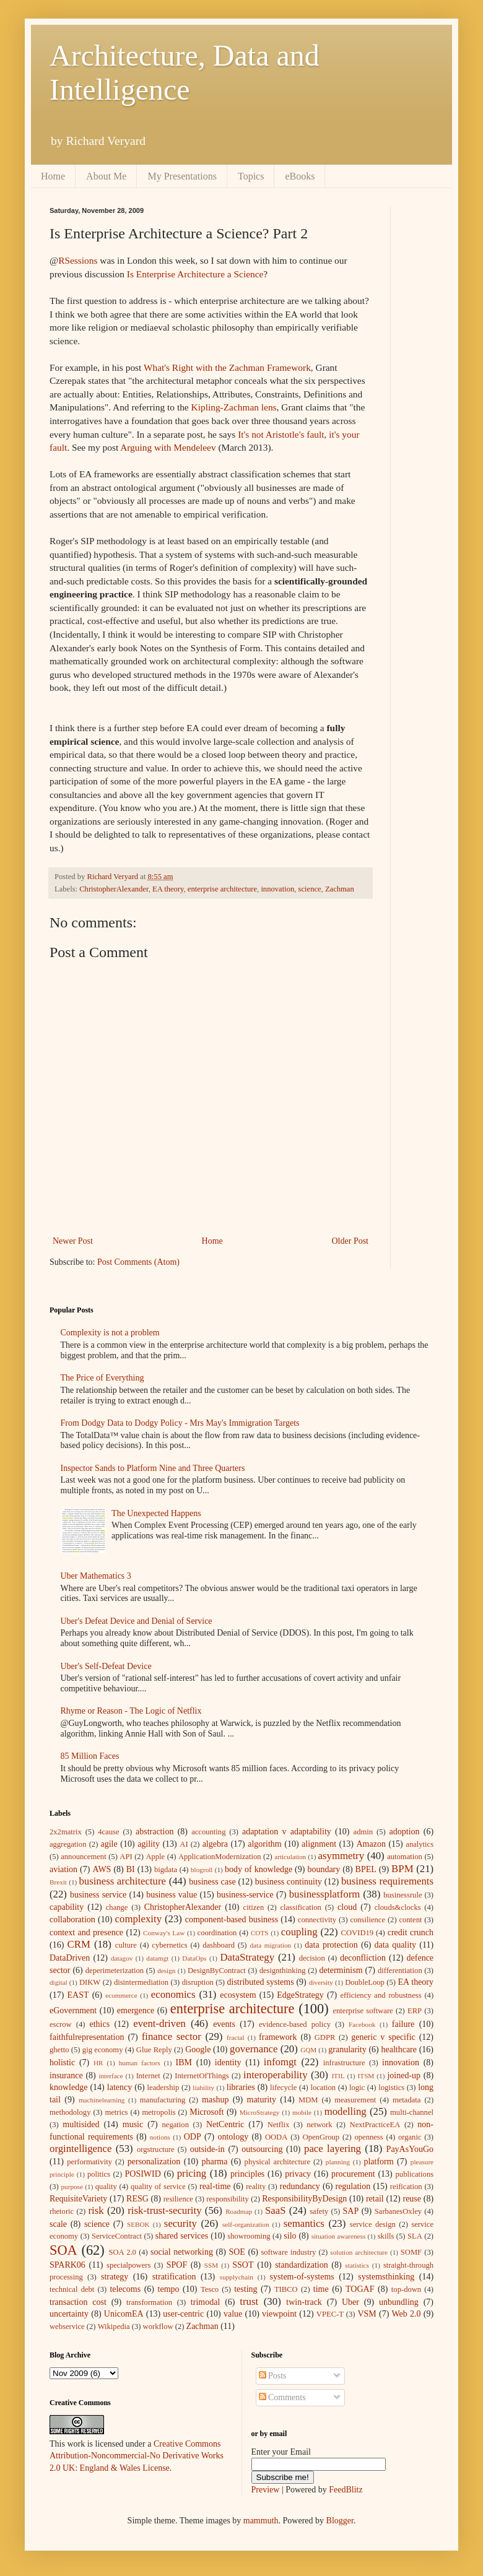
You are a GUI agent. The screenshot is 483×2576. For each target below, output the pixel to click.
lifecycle (283, 2087)
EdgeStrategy (300, 1995)
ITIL (337, 2075)
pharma (214, 2161)
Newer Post (73, 1241)
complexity (138, 1919)
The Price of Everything (102, 1377)
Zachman (339, 889)
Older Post (350, 1241)
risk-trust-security (164, 2210)
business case (212, 1881)
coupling (299, 1932)
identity (228, 2062)
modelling (345, 2111)
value (233, 2313)
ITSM (366, 2075)
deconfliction (363, 1957)
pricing (192, 2173)
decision (312, 1958)
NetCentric (225, 2124)
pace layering (332, 2148)
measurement (355, 2100)
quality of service (158, 2186)
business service (98, 1894)
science (309, 889)
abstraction (154, 1831)
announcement (83, 1856)
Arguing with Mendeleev (167, 447)
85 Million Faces (90, 1756)
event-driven (159, 2023)
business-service (245, 1894)
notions (160, 2137)
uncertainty (69, 2313)
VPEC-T (330, 2314)
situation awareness (338, 2236)
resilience (178, 2199)
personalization (154, 2161)
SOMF (411, 2252)
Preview (265, 2489)
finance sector (171, 2036)
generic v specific (383, 2037)
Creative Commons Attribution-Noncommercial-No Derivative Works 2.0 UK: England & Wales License (137, 2456)
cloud (347, 1907)
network (319, 2124)
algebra (215, 1844)
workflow (158, 2326)
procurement (353, 2174)
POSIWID (143, 2174)
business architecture (122, 1881)
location (323, 2087)
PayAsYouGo (409, 2149)
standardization (301, 2265)
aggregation (68, 1844)
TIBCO (286, 2289)
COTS (260, 1932)
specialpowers (128, 2265)
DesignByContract (217, 1970)
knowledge (68, 2087)
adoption (404, 1831)
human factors (139, 2062)
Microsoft (206, 2112)
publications (415, 2174)
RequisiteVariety (78, 2198)
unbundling (399, 2302)
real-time (215, 2186)
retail (375, 2198)
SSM (211, 2265)
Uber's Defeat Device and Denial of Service (136, 1621)
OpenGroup (321, 2137)
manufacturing (162, 2100)
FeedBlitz (345, 2489)
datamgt (157, 1958)
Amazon (370, 1844)
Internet (148, 2075)
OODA (276, 2137)
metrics (116, 2112)
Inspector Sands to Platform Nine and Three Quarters (153, 1468)
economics (173, 1994)
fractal (236, 2037)
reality (256, 2186)
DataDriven (70, 1957)
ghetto (59, 2049)
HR (98, 2062)
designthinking (282, 1970)
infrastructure (344, 2062)
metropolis (158, 2112)
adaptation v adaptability (286, 1831)
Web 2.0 (406, 2313)
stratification (174, 2276)
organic (410, 2137)
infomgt (280, 2062)
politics (98, 2174)
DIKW (89, 1982)
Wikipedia (114, 2326)
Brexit (58, 1882)
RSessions (77, 260)
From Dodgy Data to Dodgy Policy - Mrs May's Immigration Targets (180, 1423)
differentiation (400, 1970)
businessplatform (324, 1894)
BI (130, 1869)
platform (378, 2161)
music (133, 2124)
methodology (70, 2112)
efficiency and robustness (380, 1995)
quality (106, 2186)
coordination (217, 1932)
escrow (61, 2024)
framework (278, 2037)
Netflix (279, 2124)
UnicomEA (124, 2313)
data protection (331, 1944)
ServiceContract (117, 2236)
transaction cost (78, 2302)
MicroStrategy (260, 2112)
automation (404, 1856)
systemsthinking (386, 2276)
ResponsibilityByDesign (304, 2198)
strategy (114, 2276)
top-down (406, 2289)
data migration (270, 1945)
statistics (357, 2265)
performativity (89, 2162)
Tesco (210, 2289)
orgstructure (156, 2149)
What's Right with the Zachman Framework (227, 367)
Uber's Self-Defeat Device (106, 1666)
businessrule (402, 1895)
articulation (290, 1856)
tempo (169, 2289)
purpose (71, 2186)
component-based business (231, 1919)
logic (357, 2087)
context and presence (86, 1932)
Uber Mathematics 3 (96, 1576)
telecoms (125, 2289)
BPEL (365, 1869)
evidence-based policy (295, 2024)
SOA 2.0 (122, 2252)
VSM (366, 2313)
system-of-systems (302, 2276)
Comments (282, 2397)
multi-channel (411, 2112)
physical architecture (277, 2162)
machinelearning (102, 2100)
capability (67, 1907)
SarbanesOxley (398, 2211)
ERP (414, 2010)
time (321, 2289)
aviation (63, 1869)
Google (198, 2049)
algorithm (264, 1844)
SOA (63, 2250)
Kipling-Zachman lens (234, 407)
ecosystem (238, 1995)
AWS (101, 1869)
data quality (395, 1944)
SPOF (177, 2265)
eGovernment (73, 2010)
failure (403, 2024)
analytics (419, 1844)
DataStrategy (247, 1957)
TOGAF (360, 2289)
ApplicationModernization (219, 1856)
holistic (62, 2062)
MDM (308, 2100)
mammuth (261, 2520)
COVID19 (357, 1932)
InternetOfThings (201, 2075)
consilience (367, 1919)
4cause (108, 1832)
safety (319, 2211)
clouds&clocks (398, 1907)
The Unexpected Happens (156, 1513)
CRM (78, 1944)
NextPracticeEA (375, 2124)
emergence (135, 2010)
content (410, 1919)
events (224, 2024)
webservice (67, 2326)
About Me (106, 176)
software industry (288, 2252)
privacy (298, 2174)
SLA (414, 2236)
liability (203, 2087)
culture (126, 1945)
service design (373, 2224)
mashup (215, 2099)
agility (148, 1844)
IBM (184, 2062)
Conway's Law (164, 1932)
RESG (137, 2198)
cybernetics (169, 1945)
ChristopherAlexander (113, 889)
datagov (122, 1958)
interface (110, 2075)
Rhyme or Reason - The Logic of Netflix (131, 1710)
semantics (304, 2223)
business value (171, 1894)
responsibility (227, 2199)
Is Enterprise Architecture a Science (195, 274)
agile (109, 1844)
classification (300, 1907)
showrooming (248, 2236)
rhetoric (62, 2211)
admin (363, 1832)
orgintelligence (80, 2148)
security (180, 2223)
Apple (155, 1856)
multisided (81, 2124)
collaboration (72, 1919)
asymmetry (341, 1856)
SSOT (242, 2265)
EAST (78, 1995)
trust (249, 2301)
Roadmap (238, 2211)
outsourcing (262, 2149)
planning (338, 2162)
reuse (411, 2198)
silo (290, 2235)
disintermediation (141, 1982)
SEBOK (138, 2224)
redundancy (300, 2186)
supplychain (236, 2277)
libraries (241, 2087)
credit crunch (410, 1932)
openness (368, 2137)
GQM (308, 2049)
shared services (182, 2235)
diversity (321, 1982)
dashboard (218, 1945)
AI (184, 1844)
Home (53, 176)
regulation (352, 2186)
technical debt (72, 2289)
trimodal (205, 2302)
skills (386, 2236)
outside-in (207, 2149)
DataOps (194, 1958)
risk (95, 2210)
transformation (149, 2302)
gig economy (102, 2049)
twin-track (304, 2302)
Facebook (362, 2024)
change (117, 1907)
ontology (232, 2136)
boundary (323, 1869)
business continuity (288, 1881)
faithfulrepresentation (87, 2037)
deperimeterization (114, 1970)
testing (245, 2289)
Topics (251, 176)
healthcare (399, 2049)
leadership (163, 2087)
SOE (236, 2252)
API (126, 1856)
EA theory (168, 889)
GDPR (325, 2037)
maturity (261, 2099)
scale (58, 2224)
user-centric (183, 2313)
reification (406, 2186)
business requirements (387, 1881)
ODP (192, 2136)
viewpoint (279, 2313)
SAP (350, 2211)
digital (58, 1982)
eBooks (300, 176)
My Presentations (182, 176)
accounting (208, 1832)
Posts (273, 2375)
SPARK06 (67, 2265)
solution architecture (359, 2252)
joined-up (403, 2075)
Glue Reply (154, 2049)
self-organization (245, 2224)
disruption (198, 1982)
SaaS (275, 2210)
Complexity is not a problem (110, 1332)
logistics (391, 2087)
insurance (66, 2075)
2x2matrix (66, 1832)
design (166, 1970)
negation (175, 2124)
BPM (402, 1869)
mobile (301, 2112)
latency (119, 2087)
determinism (341, 1970)
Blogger (340, 2520)
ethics (99, 2024)
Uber (350, 2302)
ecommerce (121, 1995)
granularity (347, 2049)
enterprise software (363, 2010)
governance (253, 2049)
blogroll (201, 1869)
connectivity (317, 1919)
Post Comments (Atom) (138, 1262)
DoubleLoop (365, 1982)
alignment (319, 1844)
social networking (181, 2252)
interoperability (275, 2075)
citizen (253, 1907)
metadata (406, 2100)
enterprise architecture (222, 889)
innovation (277, 889)
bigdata (165, 1869)
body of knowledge (258, 1869)
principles (247, 2174)
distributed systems (260, 1982)
